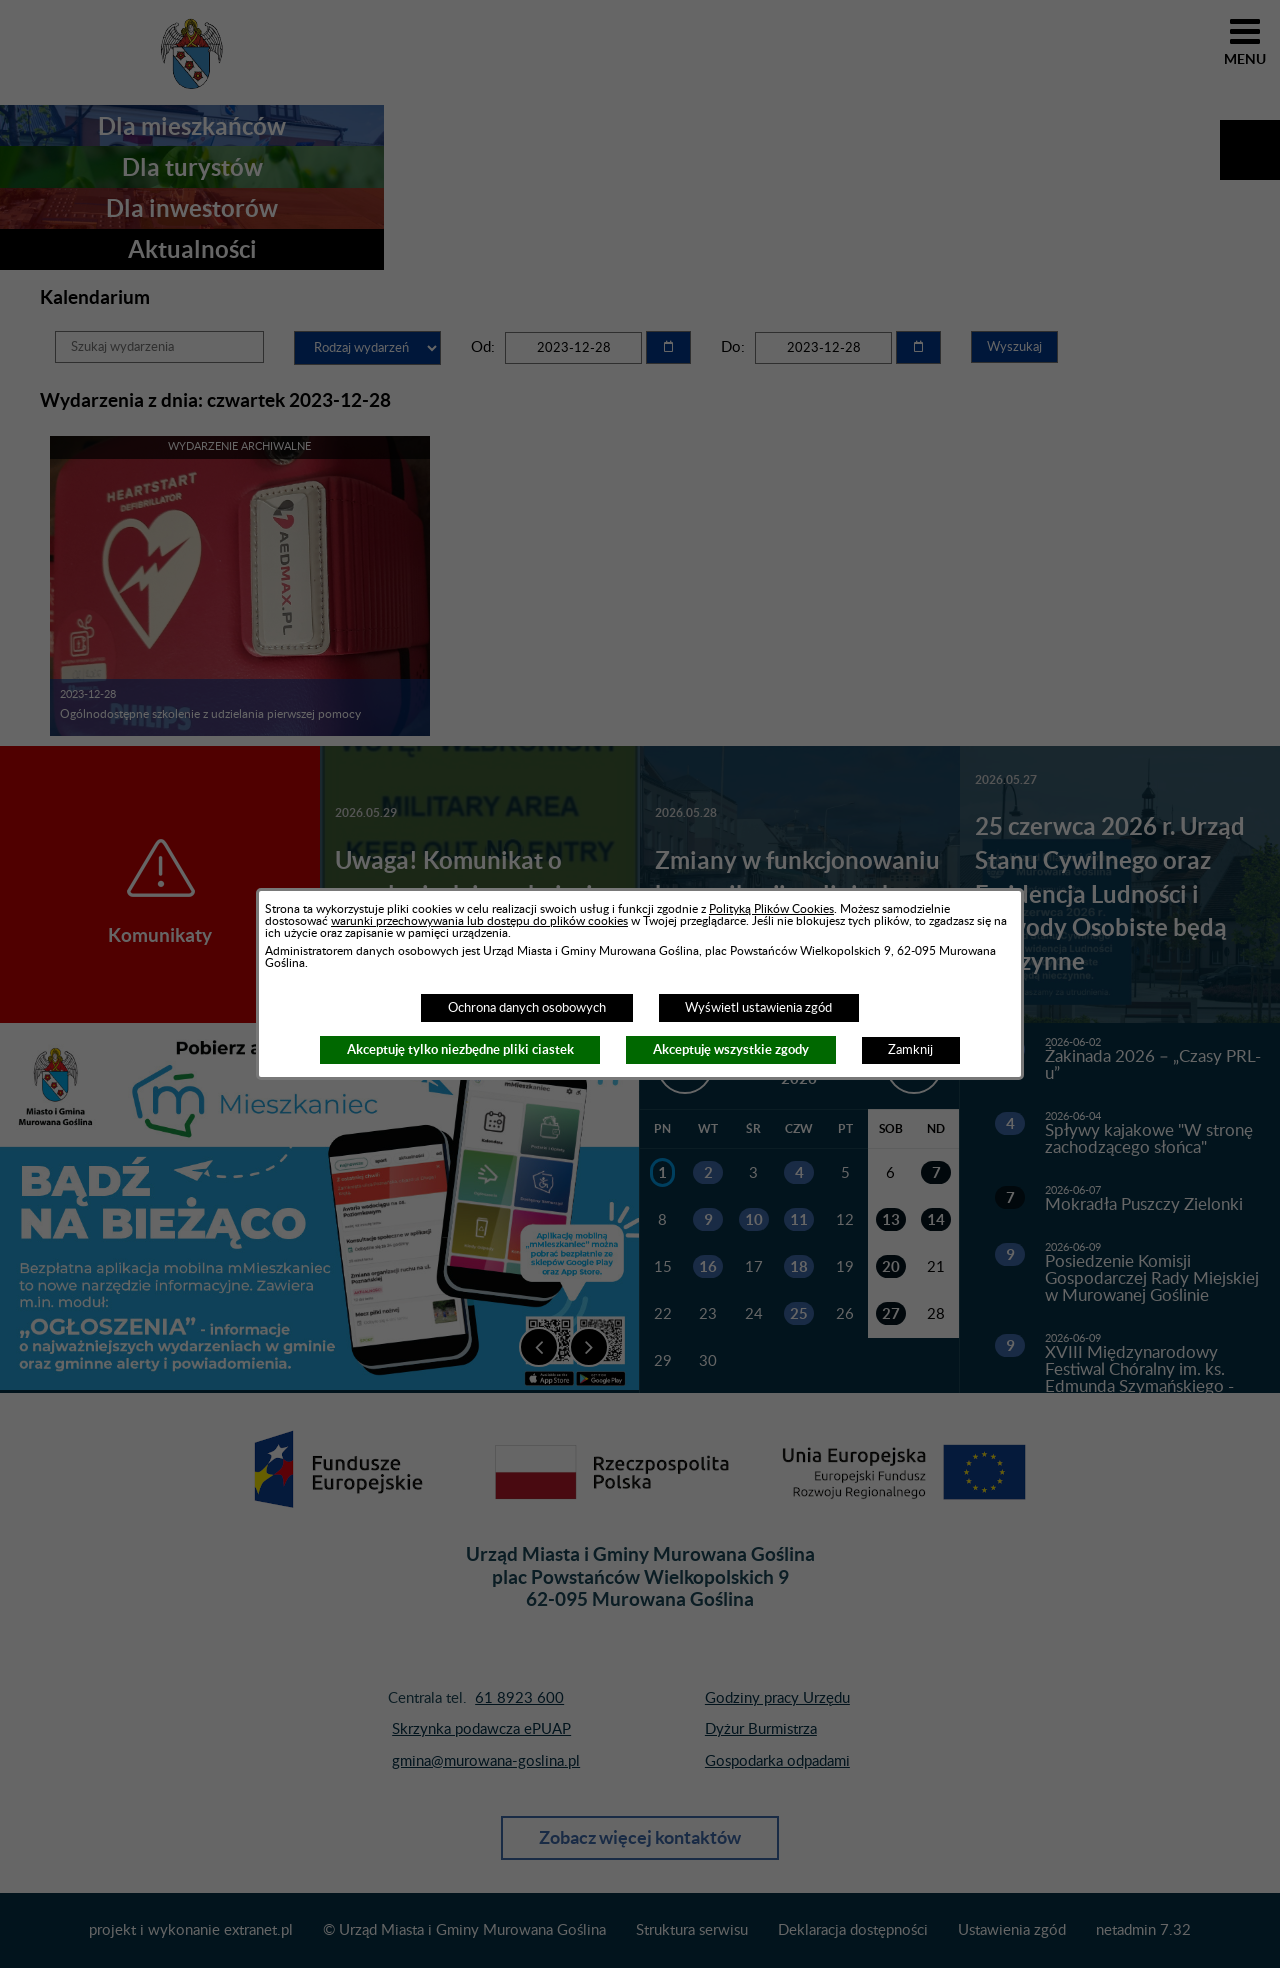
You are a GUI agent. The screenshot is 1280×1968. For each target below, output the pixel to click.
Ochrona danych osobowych (527, 1008)
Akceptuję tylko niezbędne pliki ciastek (460, 1049)
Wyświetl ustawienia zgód (758, 1008)
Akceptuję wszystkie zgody (731, 1049)
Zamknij (910, 1050)
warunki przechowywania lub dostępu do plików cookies (479, 921)
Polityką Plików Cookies (771, 909)
